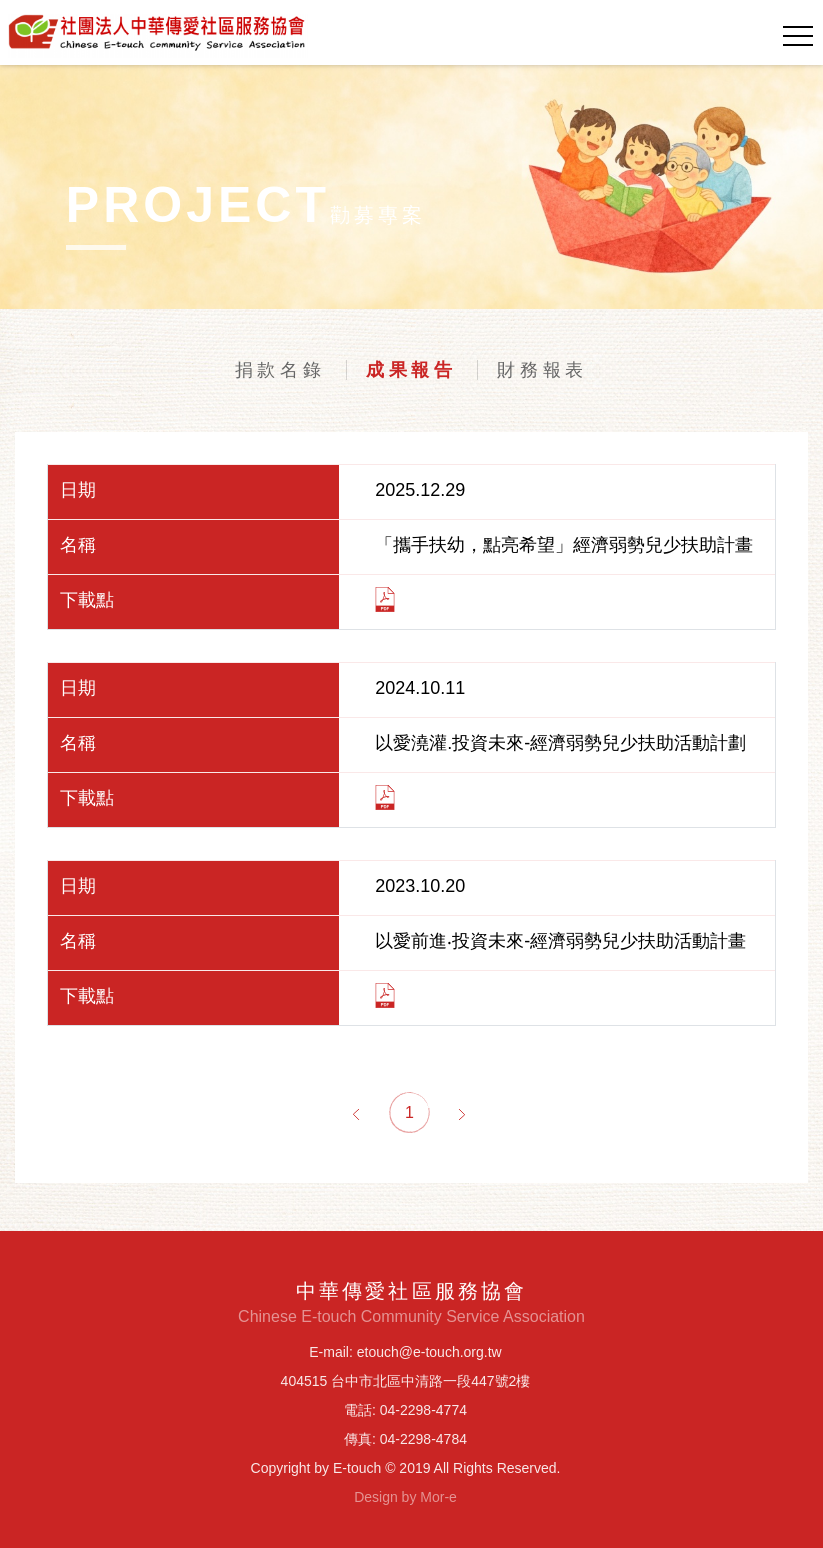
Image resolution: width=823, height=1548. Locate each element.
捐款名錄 (280, 370)
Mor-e (438, 1497)
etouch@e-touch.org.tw (429, 1352)
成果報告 (411, 370)
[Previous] (356, 1112)
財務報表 (542, 370)
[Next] (462, 1112)
